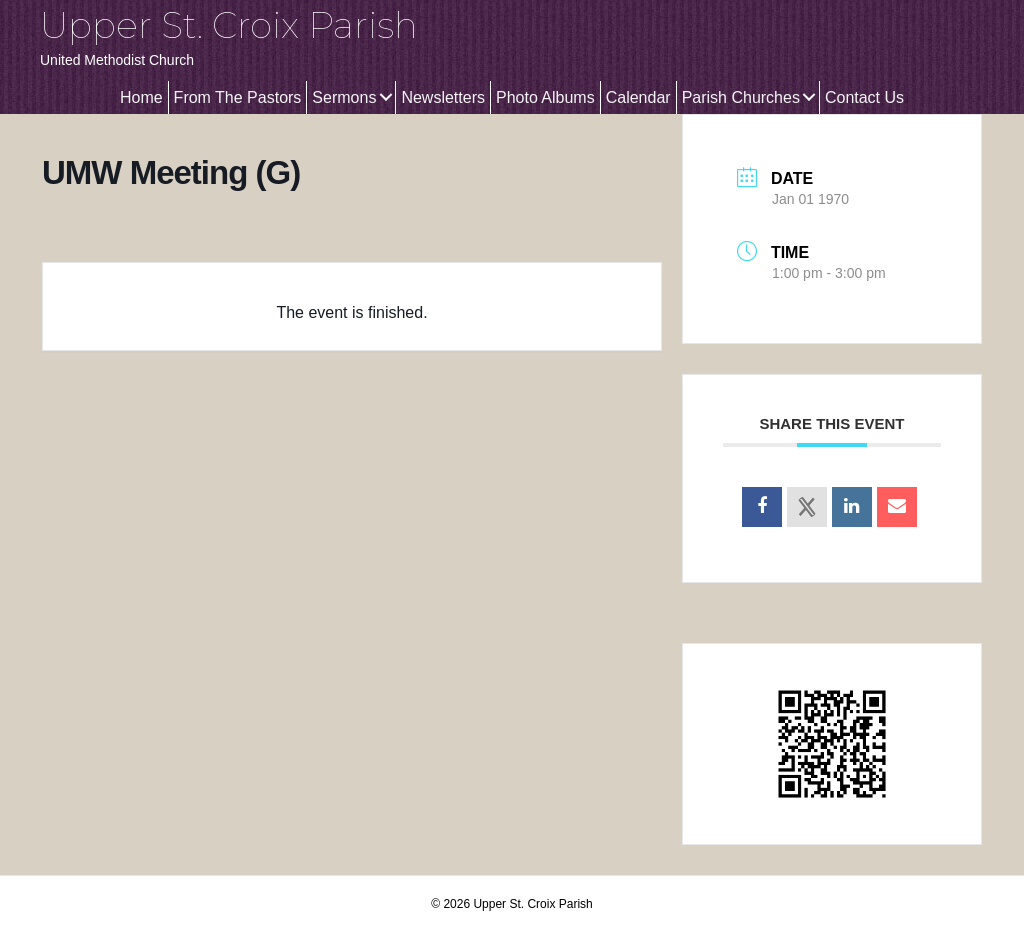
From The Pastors (238, 97)
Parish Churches (741, 97)
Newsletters (443, 97)
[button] (385, 97)
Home (141, 97)
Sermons (344, 97)
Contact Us (864, 97)
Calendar (638, 97)
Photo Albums (545, 97)
